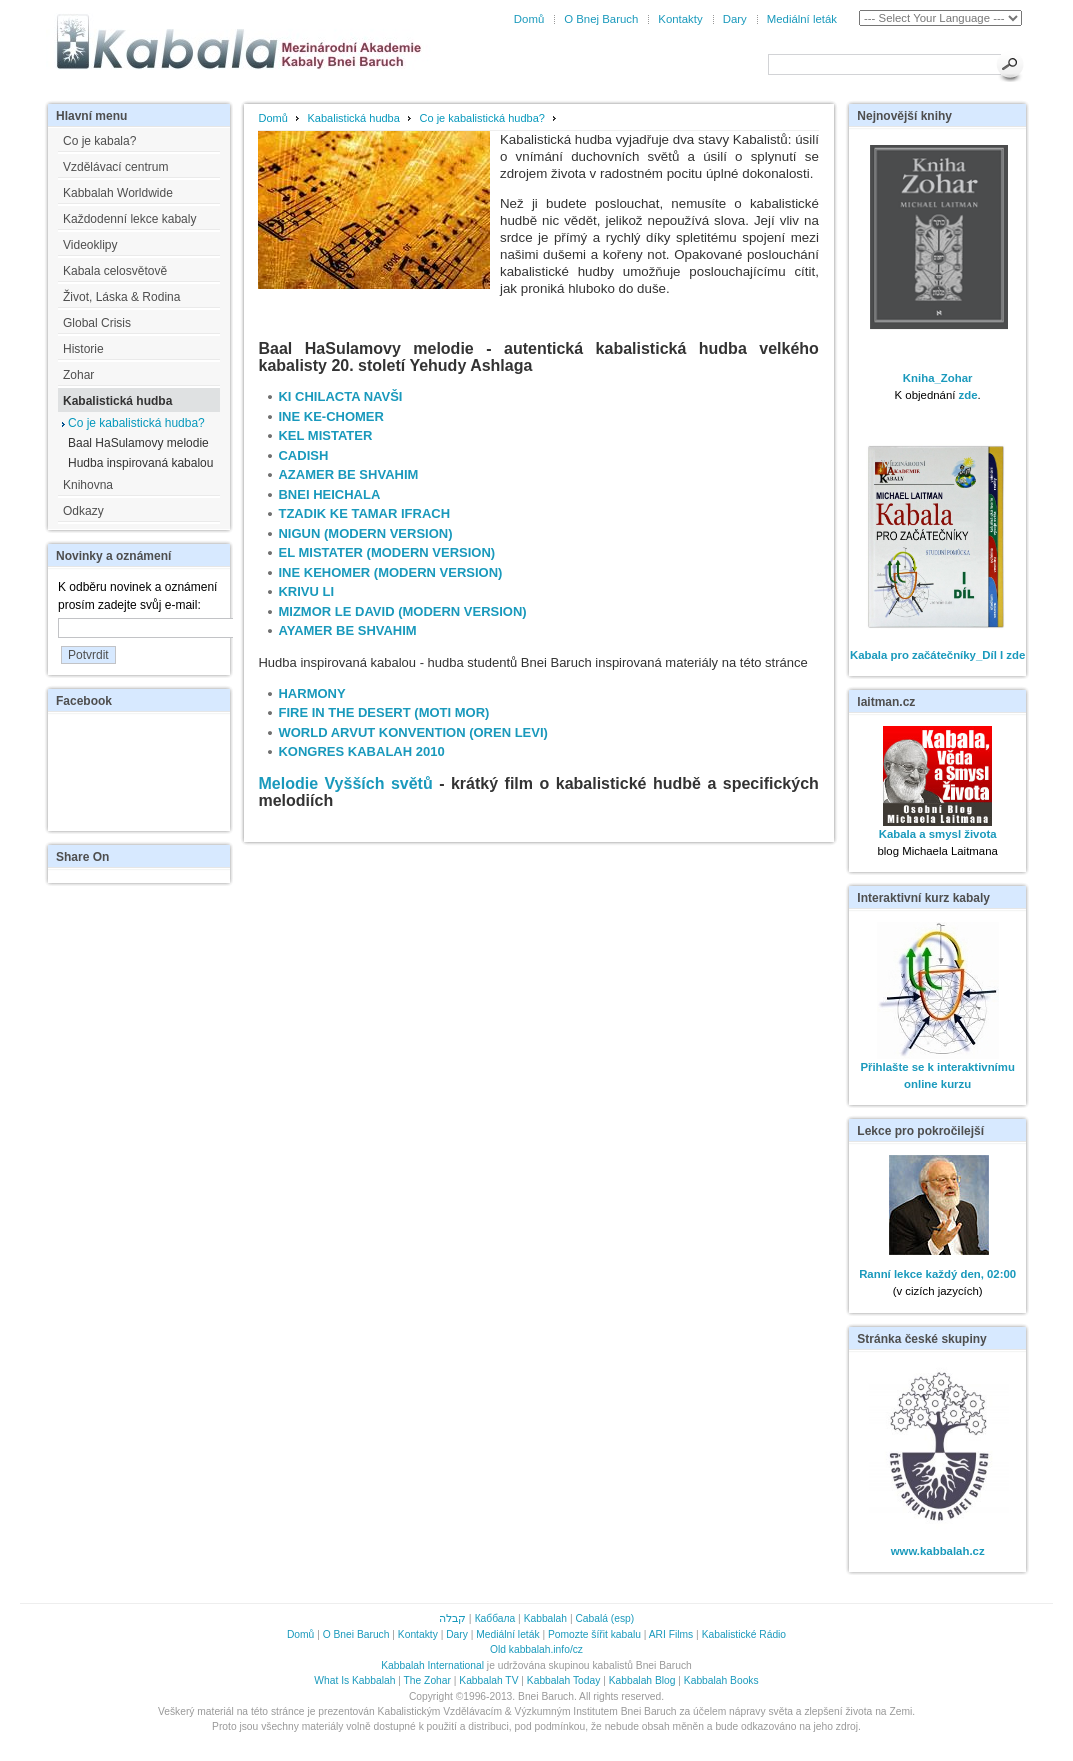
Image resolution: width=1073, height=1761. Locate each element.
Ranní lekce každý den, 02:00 (937, 1274)
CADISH (303, 455)
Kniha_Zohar (938, 378)
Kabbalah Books (721, 1680)
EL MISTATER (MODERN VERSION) (386, 552)
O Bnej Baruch (601, 19)
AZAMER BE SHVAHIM (348, 474)
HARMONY (311, 693)
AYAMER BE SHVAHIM (347, 630)
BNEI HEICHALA (329, 494)
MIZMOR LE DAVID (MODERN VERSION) (402, 611)
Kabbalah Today (563, 1680)
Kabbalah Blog (642, 1680)
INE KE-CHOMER (330, 416)
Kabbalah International (432, 1665)
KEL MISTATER (325, 435)
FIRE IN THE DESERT (344, 712)
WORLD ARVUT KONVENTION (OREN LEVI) (412, 732)
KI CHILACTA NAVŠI (340, 396)
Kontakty (680, 19)
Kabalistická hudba (354, 118)
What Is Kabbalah (354, 1680)
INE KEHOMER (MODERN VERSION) (390, 572)
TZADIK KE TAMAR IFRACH (364, 513)
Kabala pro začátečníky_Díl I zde (937, 655)
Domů (529, 19)
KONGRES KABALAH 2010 (361, 751)
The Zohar (427, 1680)
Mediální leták (802, 19)
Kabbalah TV (488, 1680)
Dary (735, 19)
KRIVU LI (306, 591)
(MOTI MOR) (451, 712)
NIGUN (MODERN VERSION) (365, 533)
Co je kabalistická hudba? (482, 118)
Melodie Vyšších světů (345, 783)
